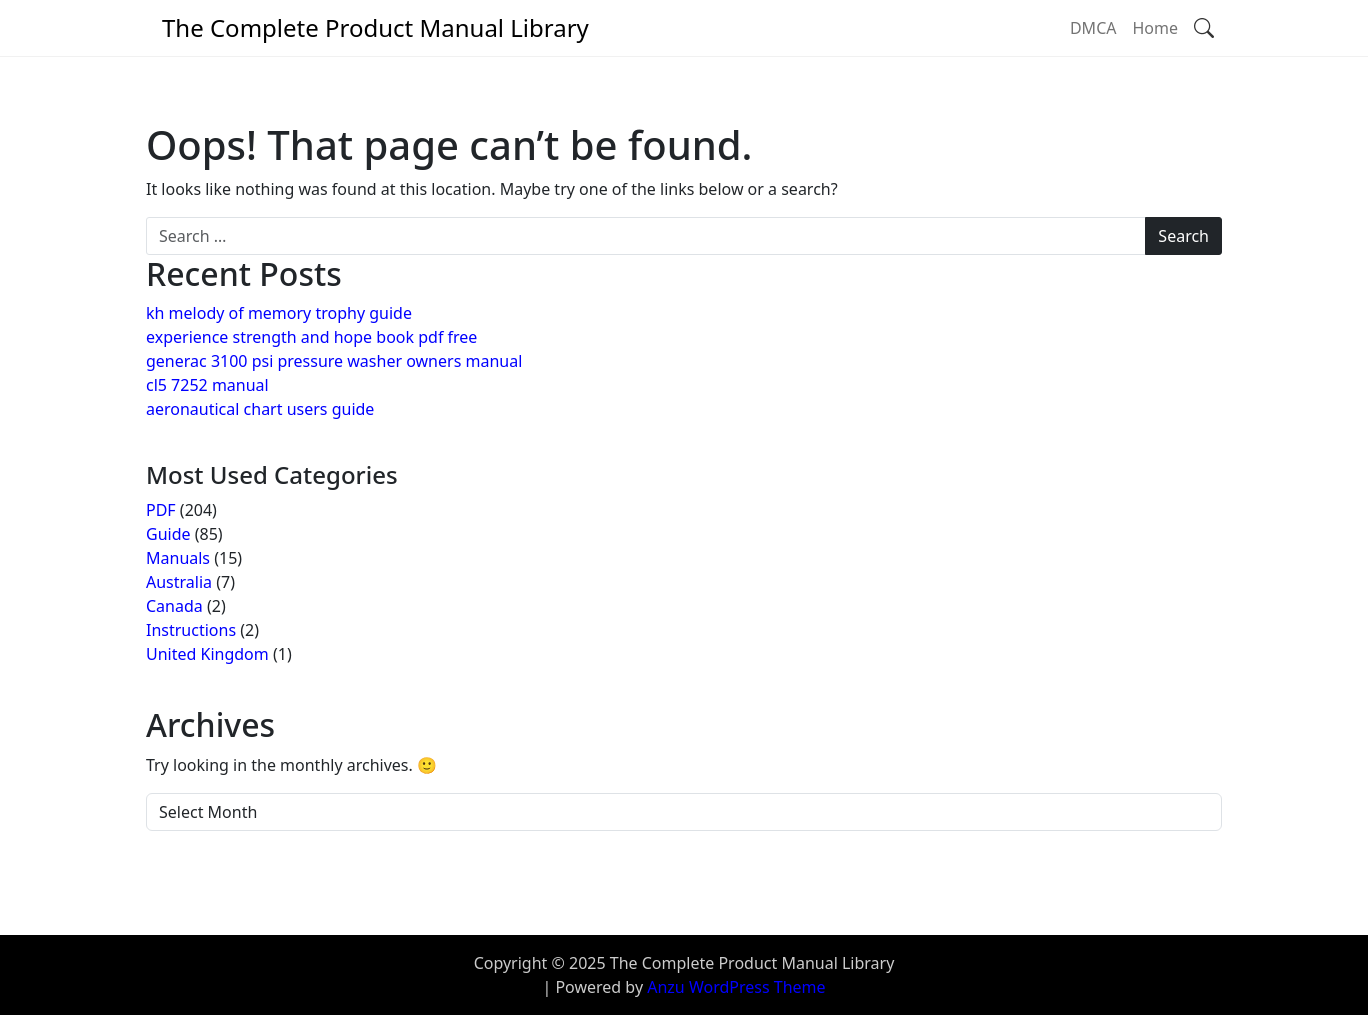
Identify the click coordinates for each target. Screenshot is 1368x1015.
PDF (161, 510)
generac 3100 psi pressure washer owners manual (334, 361)
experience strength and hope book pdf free (311, 337)
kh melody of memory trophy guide (279, 313)
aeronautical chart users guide (260, 409)
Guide (168, 534)
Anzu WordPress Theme (736, 987)
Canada (174, 606)
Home (1155, 28)
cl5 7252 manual (207, 385)
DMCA (1093, 28)
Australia (179, 582)
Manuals (178, 558)
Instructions (191, 630)
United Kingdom (207, 654)
